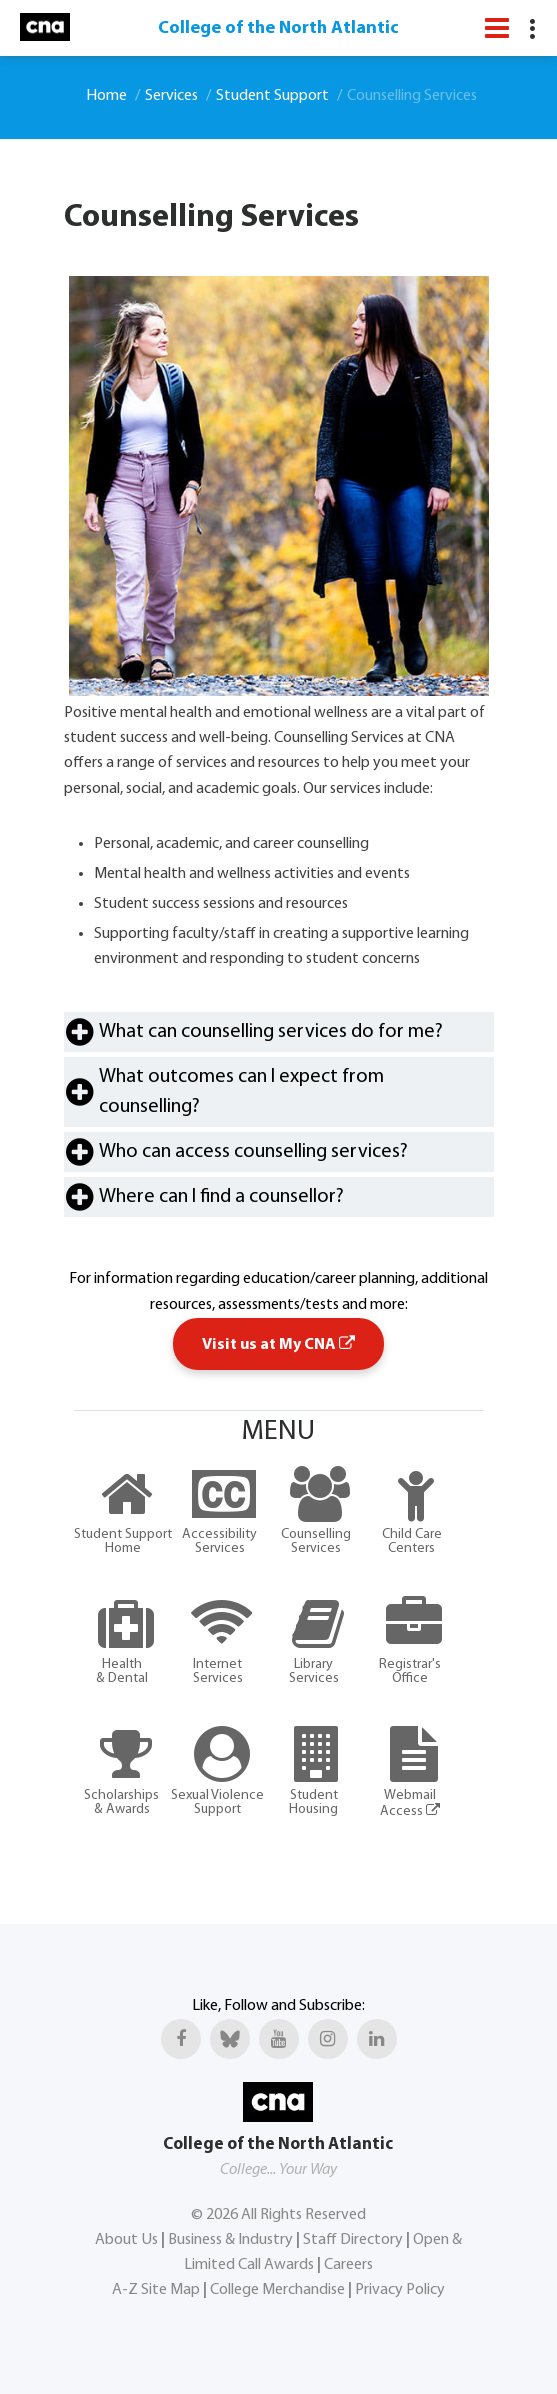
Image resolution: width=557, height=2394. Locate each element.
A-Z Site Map (156, 2290)
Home (106, 96)
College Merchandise (277, 2290)
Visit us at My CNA (278, 1344)
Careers (348, 2265)
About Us (126, 2240)
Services (171, 96)
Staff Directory (353, 2240)
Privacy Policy (400, 2290)
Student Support (272, 96)
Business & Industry (230, 2240)
